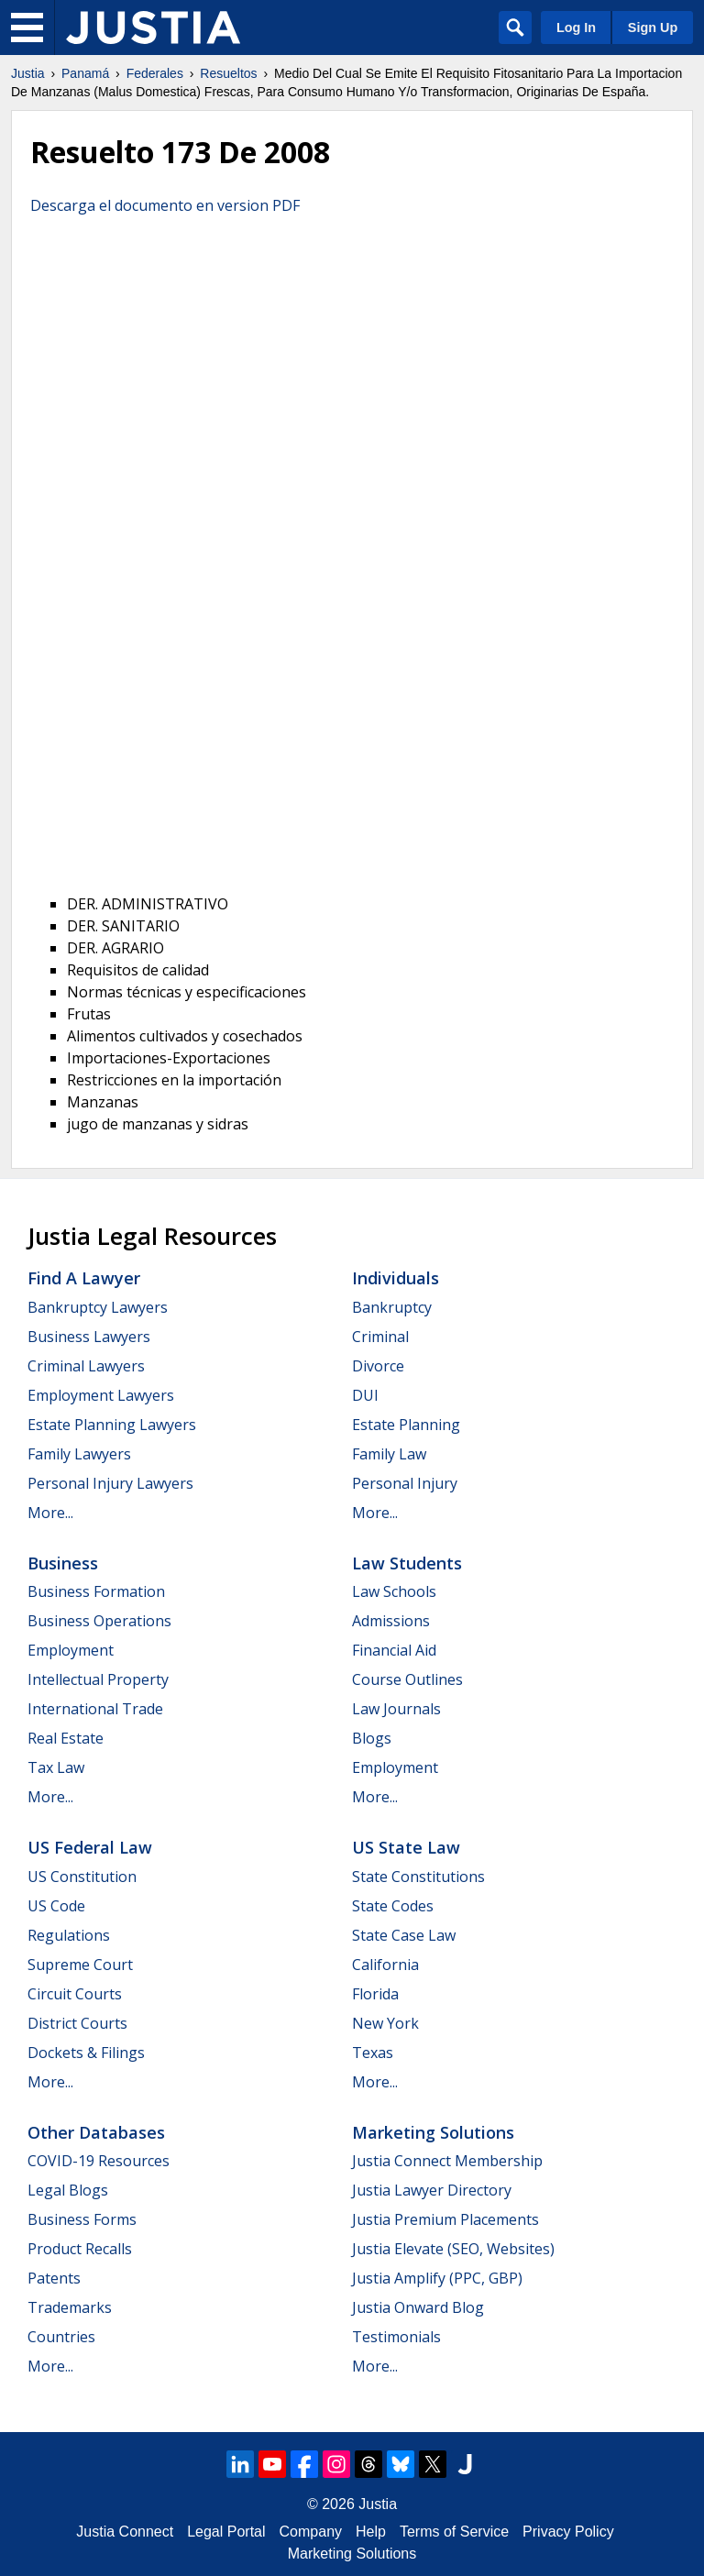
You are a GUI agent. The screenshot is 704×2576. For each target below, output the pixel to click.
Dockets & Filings (86, 2052)
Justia (28, 73)
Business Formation (96, 1591)
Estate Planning (406, 1425)
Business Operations (99, 1621)
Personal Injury (404, 1483)
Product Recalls (80, 2249)
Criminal (380, 1337)
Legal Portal (226, 2531)
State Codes (393, 1906)
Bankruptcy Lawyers (98, 1307)
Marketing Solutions (433, 2132)
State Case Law (404, 1935)
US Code (56, 1906)
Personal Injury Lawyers (110, 1483)
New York (385, 2023)
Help (371, 2531)
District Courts (77, 2023)
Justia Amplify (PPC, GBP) (437, 2278)
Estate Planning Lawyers (112, 1425)
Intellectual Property (98, 1679)
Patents (54, 2278)
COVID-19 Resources (99, 2161)
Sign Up (652, 27)
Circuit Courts (75, 1994)
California (385, 1964)
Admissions (391, 1621)
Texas (372, 2052)
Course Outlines (407, 1679)
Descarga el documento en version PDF (165, 205)
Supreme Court (80, 1964)
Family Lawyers (79, 1454)
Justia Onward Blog (418, 2307)
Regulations (69, 1935)
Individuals (395, 1278)
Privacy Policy (568, 2531)
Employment (71, 1650)
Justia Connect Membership (447, 2161)
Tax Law (56, 1767)
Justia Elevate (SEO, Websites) (453, 2249)
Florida (375, 1994)
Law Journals (396, 1709)
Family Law (389, 1454)
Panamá (85, 73)
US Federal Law (90, 1847)
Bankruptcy (392, 1307)
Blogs (371, 1738)
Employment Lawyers (101, 1395)
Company (311, 2531)
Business (63, 1563)
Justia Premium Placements (445, 2219)
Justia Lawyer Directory (432, 2190)
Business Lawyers (89, 1337)
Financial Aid (394, 1650)
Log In (576, 27)
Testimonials (396, 2337)
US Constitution (82, 1876)
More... (50, 1513)
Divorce (378, 1366)
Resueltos (228, 73)
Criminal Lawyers (86, 1366)
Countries (61, 2337)
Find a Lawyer (84, 1278)
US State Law (406, 1847)
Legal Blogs (68, 2190)
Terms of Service (454, 2531)
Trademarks (70, 2307)
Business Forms (82, 2219)
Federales (154, 73)
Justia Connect (124, 2531)
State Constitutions (418, 1876)
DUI (365, 1395)
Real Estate (66, 1738)
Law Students (407, 1563)
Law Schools (394, 1591)
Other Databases (96, 2132)
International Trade (95, 1709)
